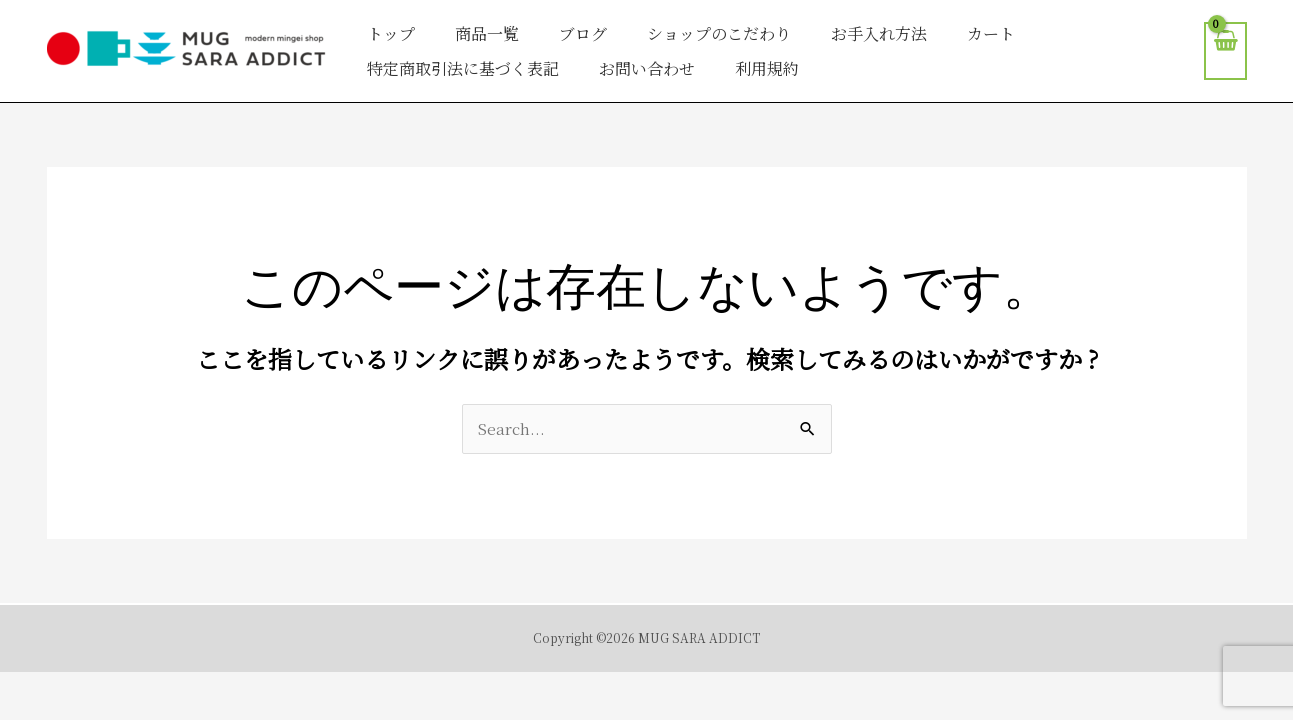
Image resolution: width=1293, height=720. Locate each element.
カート (991, 33)
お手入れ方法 (879, 33)
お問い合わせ (647, 68)
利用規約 (767, 68)
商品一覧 (487, 33)
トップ (391, 33)
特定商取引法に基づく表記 (463, 68)
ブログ (583, 33)
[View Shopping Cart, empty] (1225, 51)
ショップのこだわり (719, 33)
